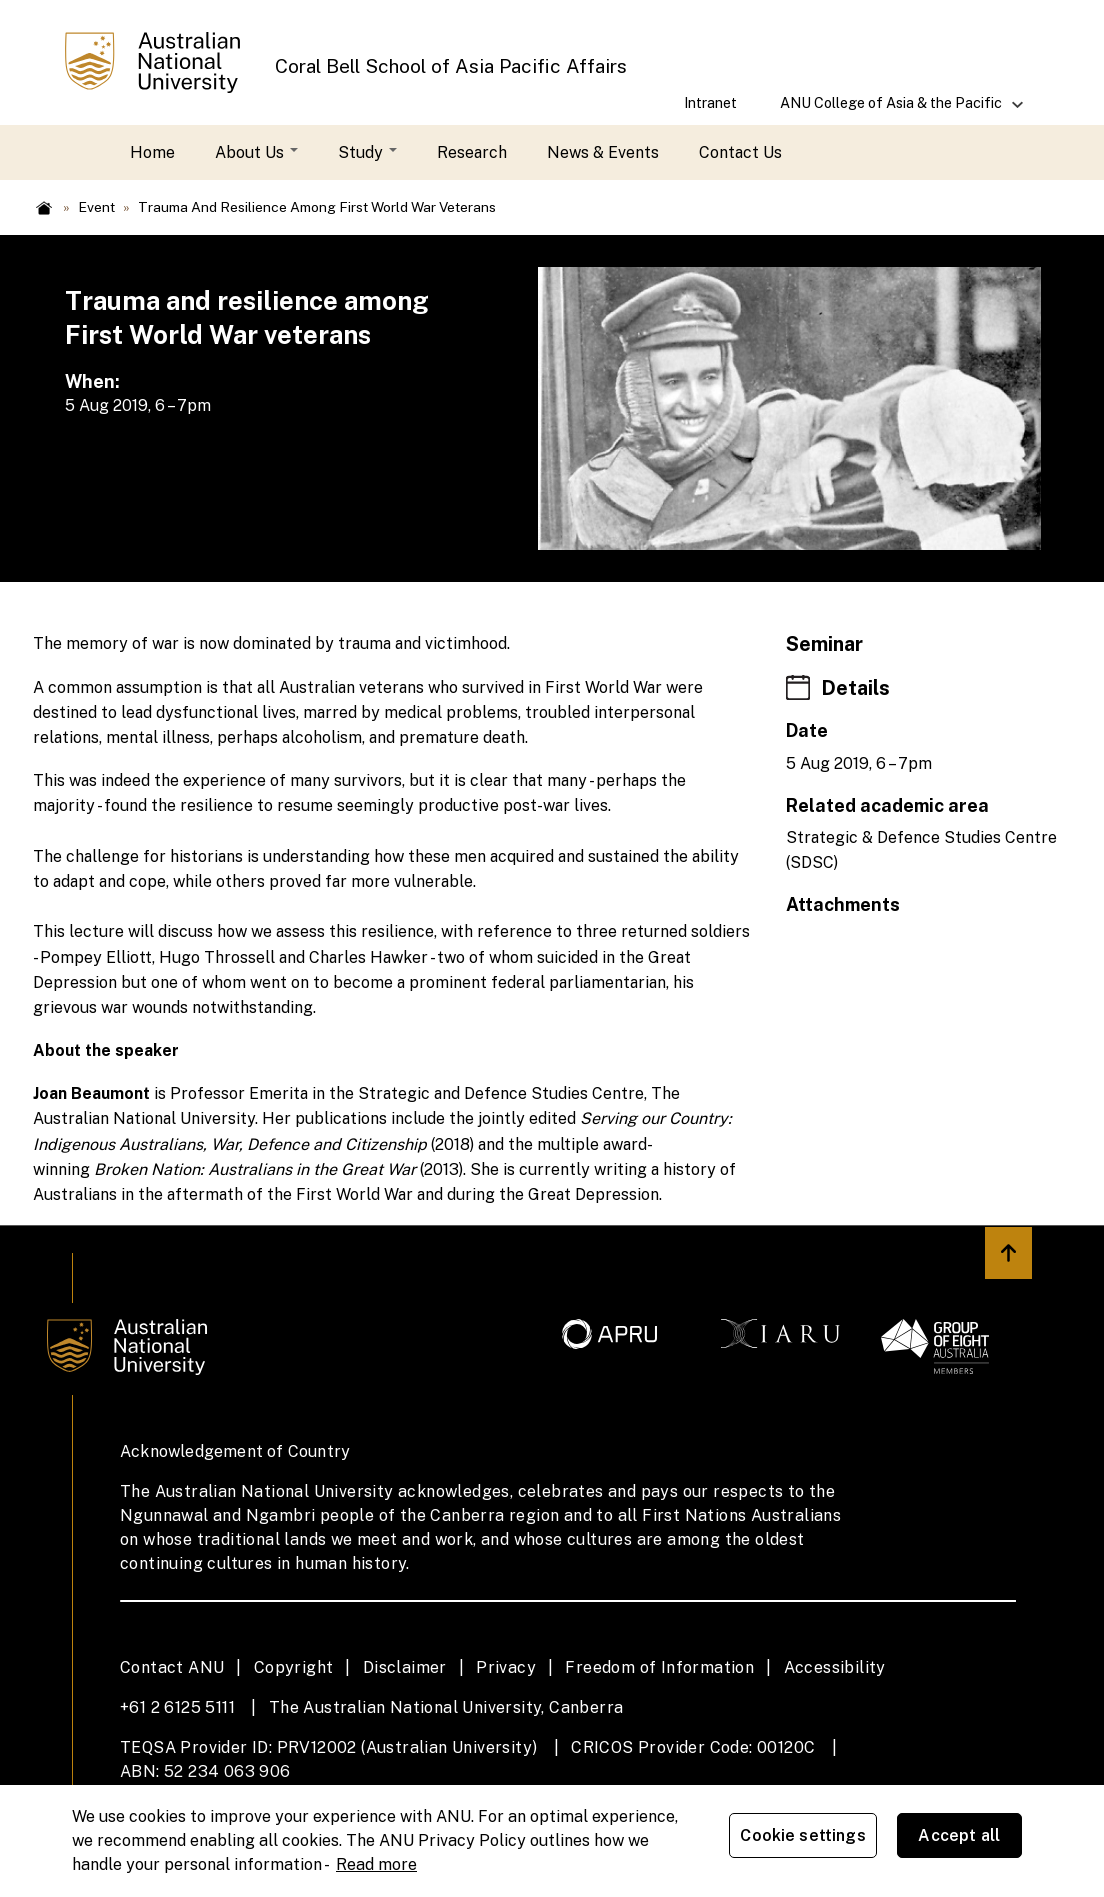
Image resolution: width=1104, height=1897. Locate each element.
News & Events (603, 152)
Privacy (506, 1667)
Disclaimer (405, 1667)
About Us (256, 152)
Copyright (294, 1667)
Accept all (970, 1838)
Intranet (710, 102)
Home (152, 152)
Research (472, 152)
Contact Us (740, 152)
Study (367, 152)
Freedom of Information (659, 1667)
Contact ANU (172, 1667)
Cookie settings (813, 1838)
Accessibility (835, 1667)
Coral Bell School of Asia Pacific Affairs (451, 66)
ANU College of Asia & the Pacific (891, 109)
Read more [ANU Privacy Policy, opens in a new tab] (376, 1861)
